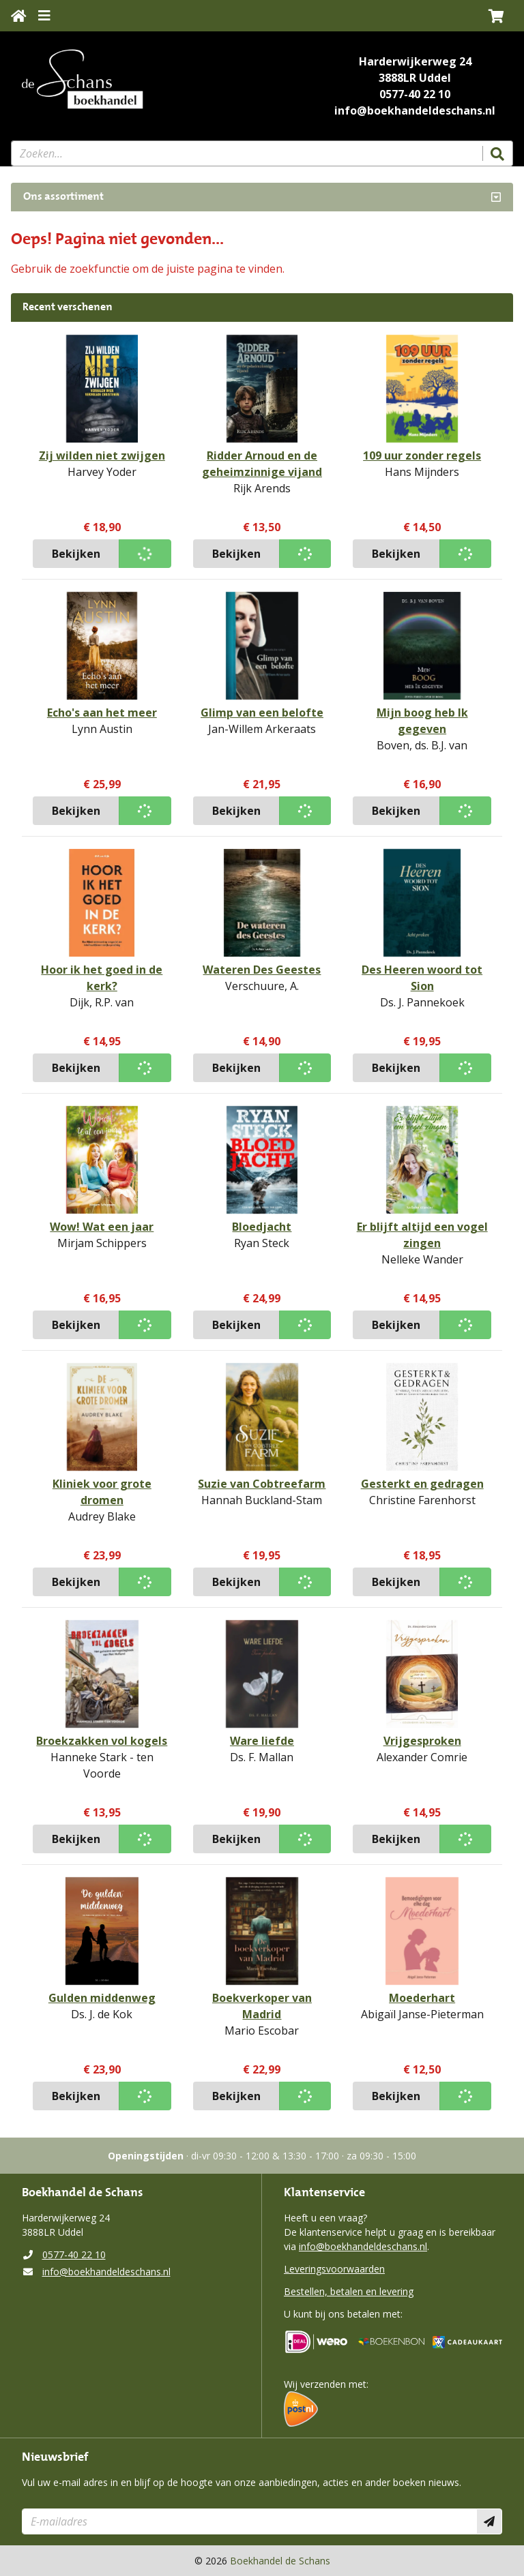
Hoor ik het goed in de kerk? (101, 977)
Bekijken (76, 553)
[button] (496, 15)
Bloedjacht (261, 1226)
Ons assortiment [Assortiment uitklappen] (63, 197)
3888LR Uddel (415, 77)
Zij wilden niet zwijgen (102, 455)
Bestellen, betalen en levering (348, 2291)
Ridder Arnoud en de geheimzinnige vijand (262, 463)
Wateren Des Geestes (262, 969)
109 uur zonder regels (422, 455)
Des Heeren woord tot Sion (422, 977)
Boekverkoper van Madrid (262, 2006)
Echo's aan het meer (102, 712)
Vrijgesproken (422, 1740)
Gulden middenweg (102, 1997)
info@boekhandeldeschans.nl (414, 110)
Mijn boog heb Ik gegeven (422, 720)
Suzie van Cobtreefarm (261, 1483)
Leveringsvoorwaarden (334, 2268)
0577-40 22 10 (414, 94)
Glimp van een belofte (262, 712)
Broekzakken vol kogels (101, 1740)
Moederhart (422, 1997)
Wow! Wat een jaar (102, 1226)
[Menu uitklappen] (44, 15)
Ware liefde (262, 1740)
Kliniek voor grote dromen (102, 1492)
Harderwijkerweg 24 (415, 61)
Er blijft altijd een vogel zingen (422, 1234)
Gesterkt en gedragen (422, 1483)
